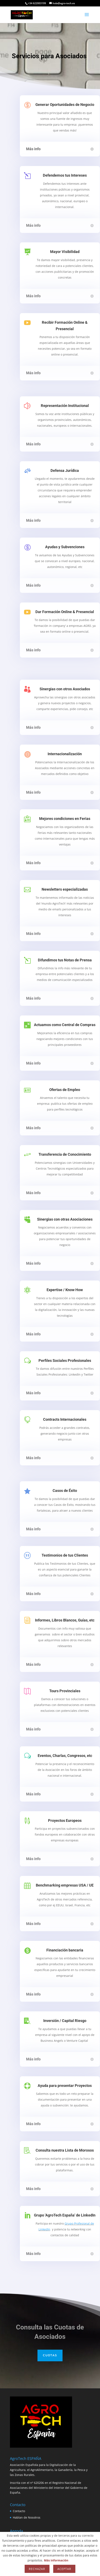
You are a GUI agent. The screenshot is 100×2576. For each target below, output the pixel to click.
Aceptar (64, 2569)
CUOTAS (50, 2356)
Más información (56, 2560)
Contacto (19, 2511)
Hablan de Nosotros (26, 2517)
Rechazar (37, 2569)
